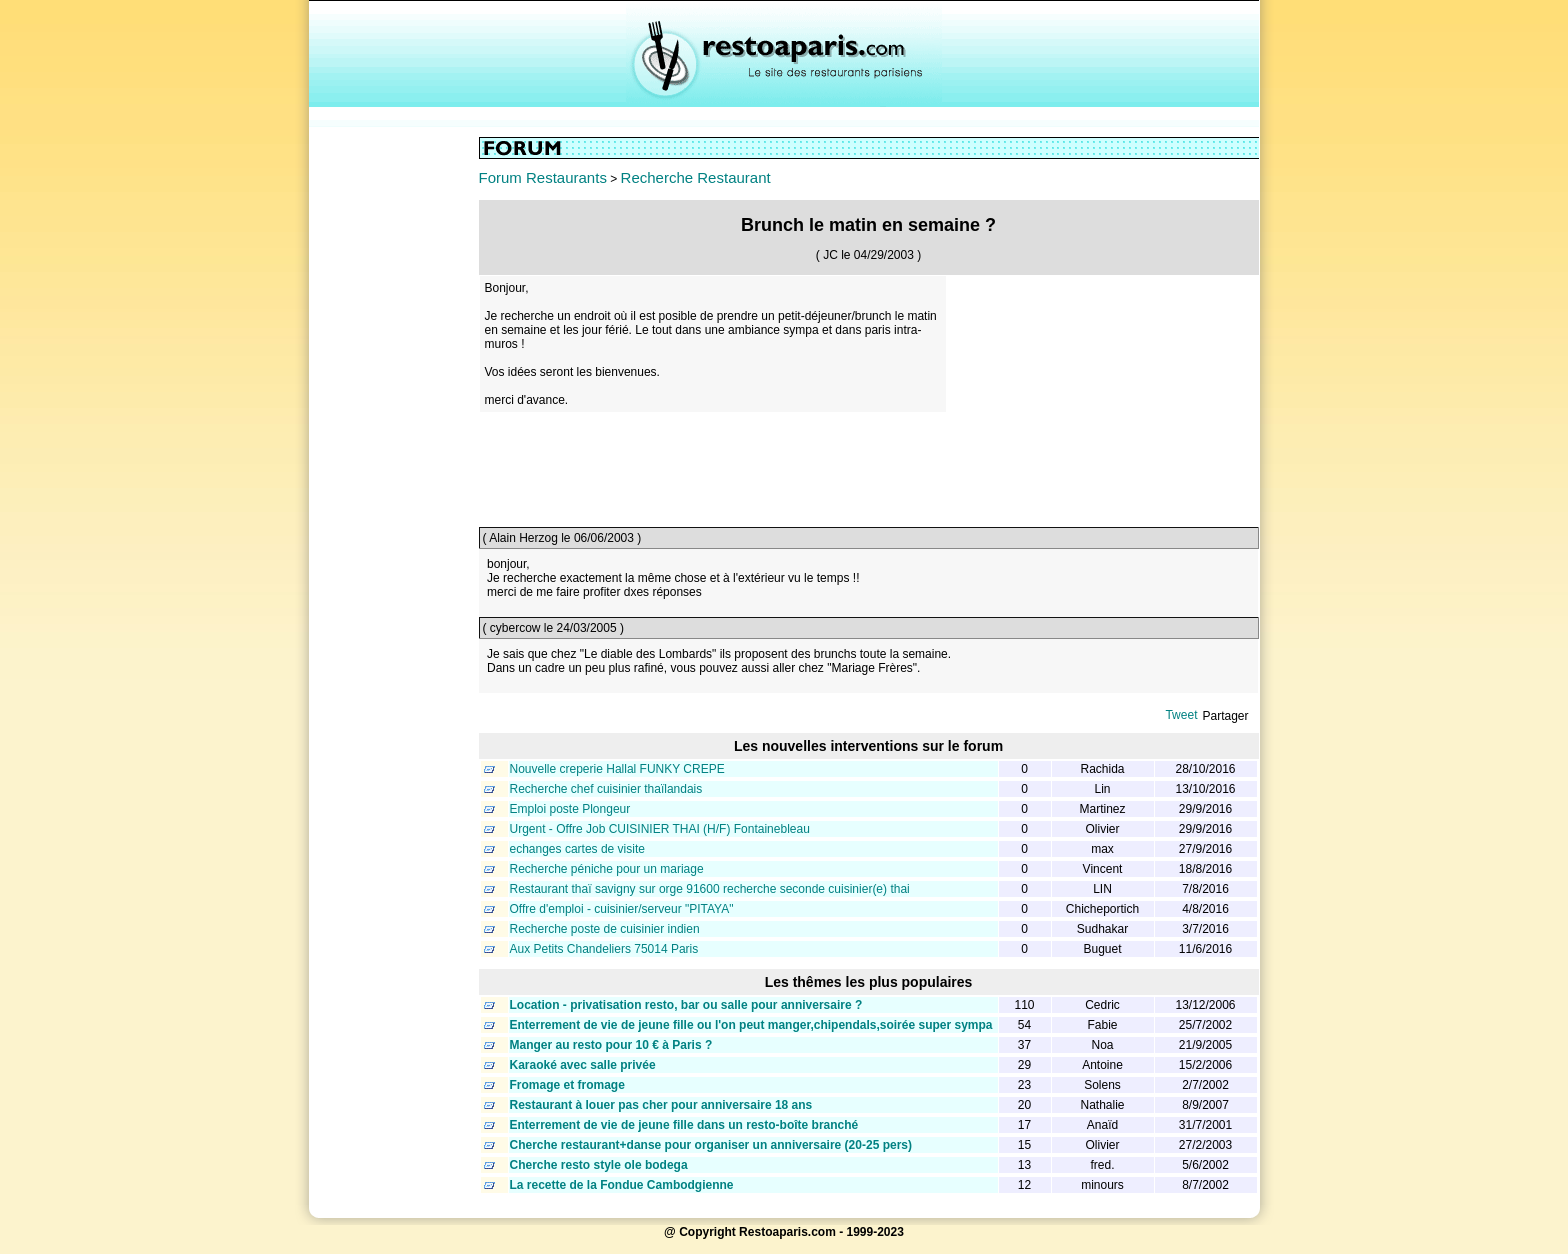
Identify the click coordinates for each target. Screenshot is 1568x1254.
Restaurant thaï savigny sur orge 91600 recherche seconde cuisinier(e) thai (710, 889)
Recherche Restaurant (696, 177)
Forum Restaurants (543, 177)
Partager (1225, 716)
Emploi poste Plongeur (570, 809)
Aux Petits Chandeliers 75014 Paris (604, 949)
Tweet (1181, 715)
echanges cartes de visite (577, 849)
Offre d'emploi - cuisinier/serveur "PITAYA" (622, 909)
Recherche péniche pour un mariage (607, 869)
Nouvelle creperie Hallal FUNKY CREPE (617, 769)
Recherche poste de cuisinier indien (605, 929)
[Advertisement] (394, 437)
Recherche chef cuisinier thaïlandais (606, 789)
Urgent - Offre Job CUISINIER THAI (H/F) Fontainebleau (660, 829)
